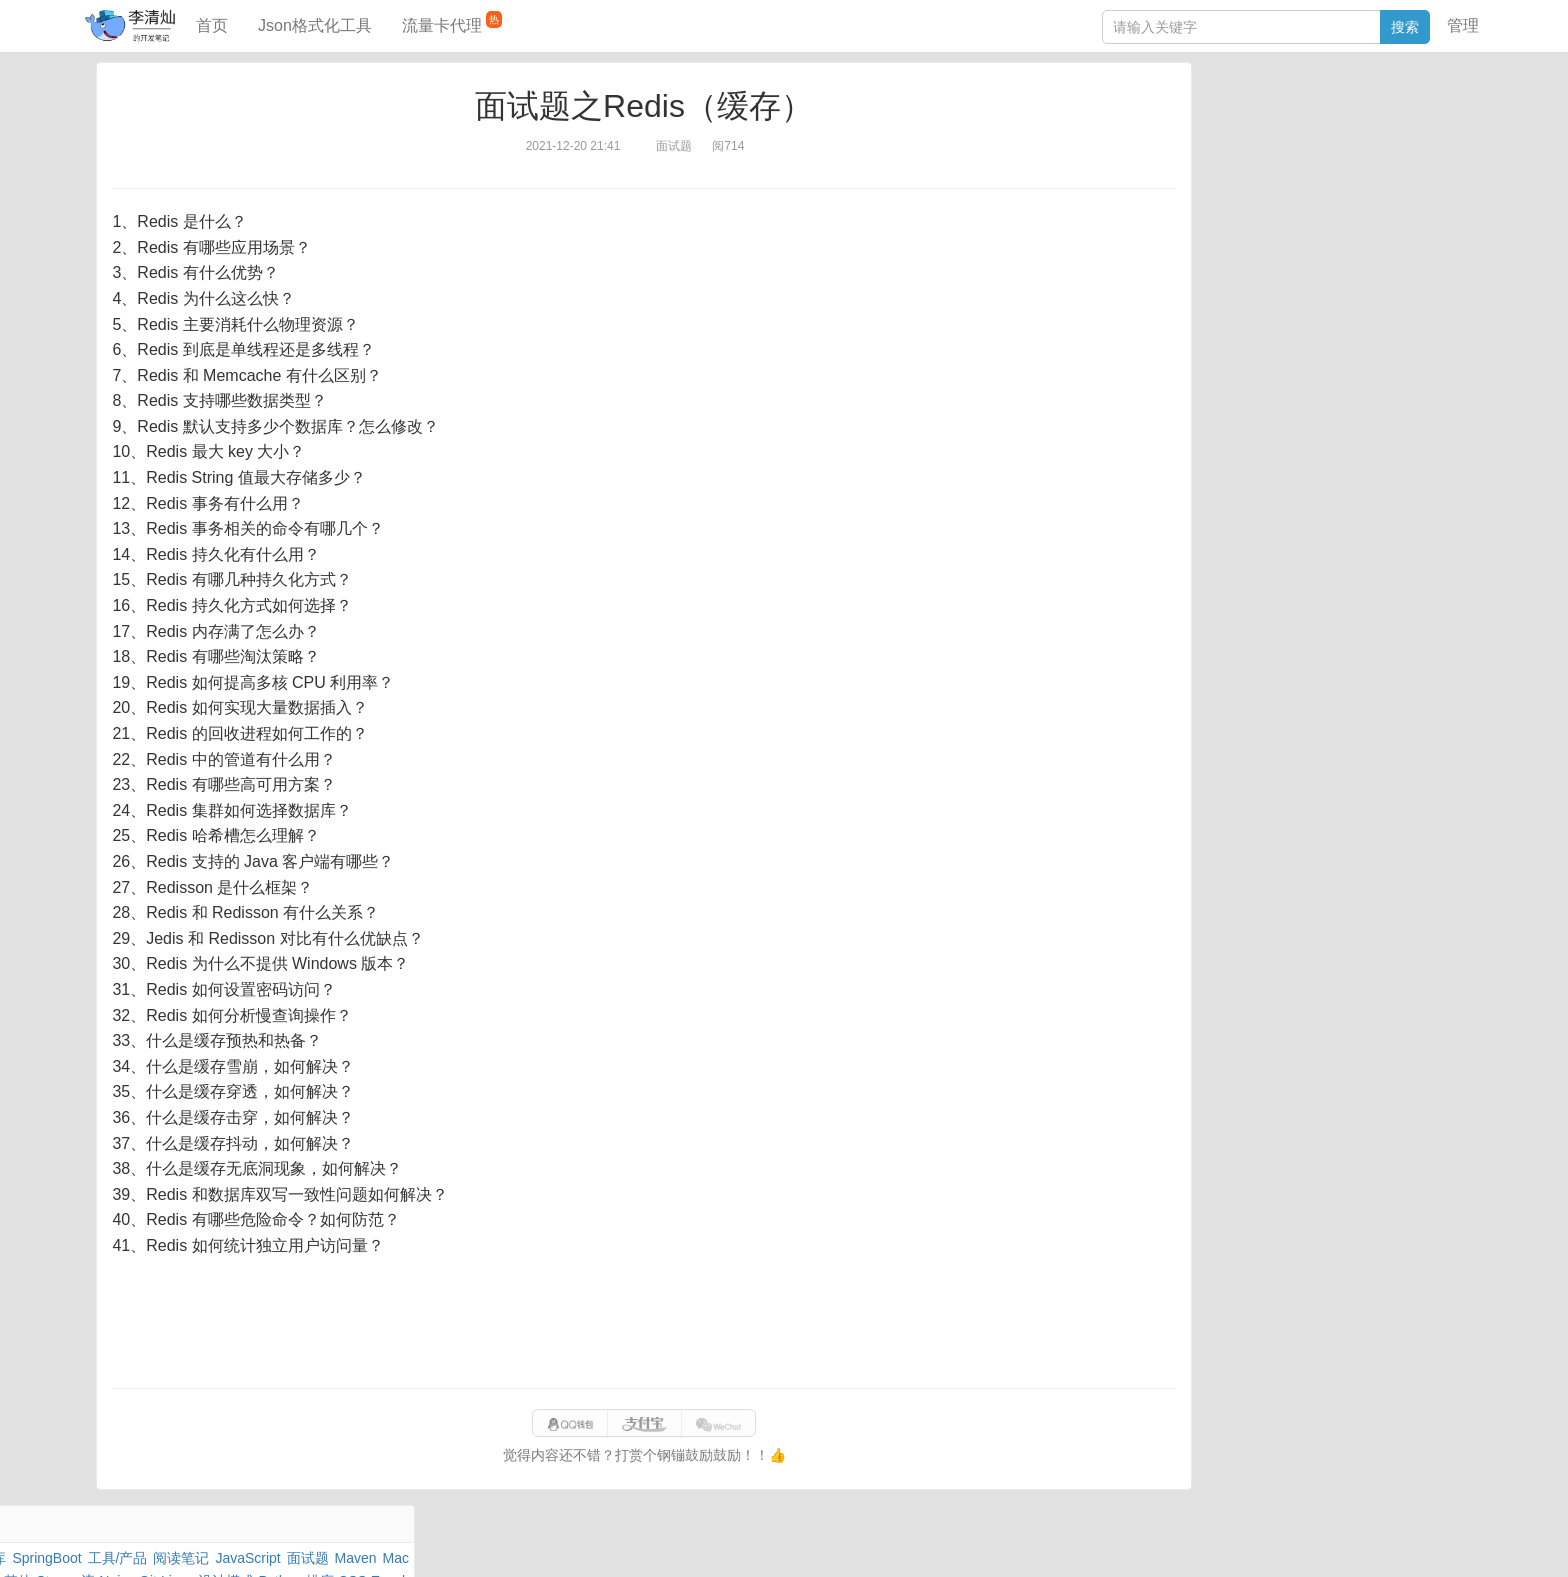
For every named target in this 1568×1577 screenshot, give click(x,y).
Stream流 (1364, 161)
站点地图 (1112, 1541)
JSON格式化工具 (1233, 287)
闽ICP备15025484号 (704, 1541)
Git (1189, 184)
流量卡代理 (452, 22)
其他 (1312, 161)
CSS (1423, 184)
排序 (1385, 184)
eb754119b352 (1032, 1541)
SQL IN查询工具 (1230, 317)
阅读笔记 (1208, 138)
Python (1340, 184)
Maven (1384, 138)
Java (1195, 115)
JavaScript (1275, 138)
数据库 (1273, 115)
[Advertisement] (644, 1323)
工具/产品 (1408, 115)
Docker (1267, 161)
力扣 (1231, 115)
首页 (212, 25)
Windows (1208, 161)
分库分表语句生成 (1236, 347)
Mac (1425, 138)
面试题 (1335, 138)
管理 (1463, 25)
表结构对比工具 (1229, 377)
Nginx (1420, 161)
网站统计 (1177, 1541)
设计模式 (1279, 184)
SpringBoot (1336, 115)
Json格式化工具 (315, 25)
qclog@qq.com (852, 1541)
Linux (1224, 184)
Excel (1197, 207)
